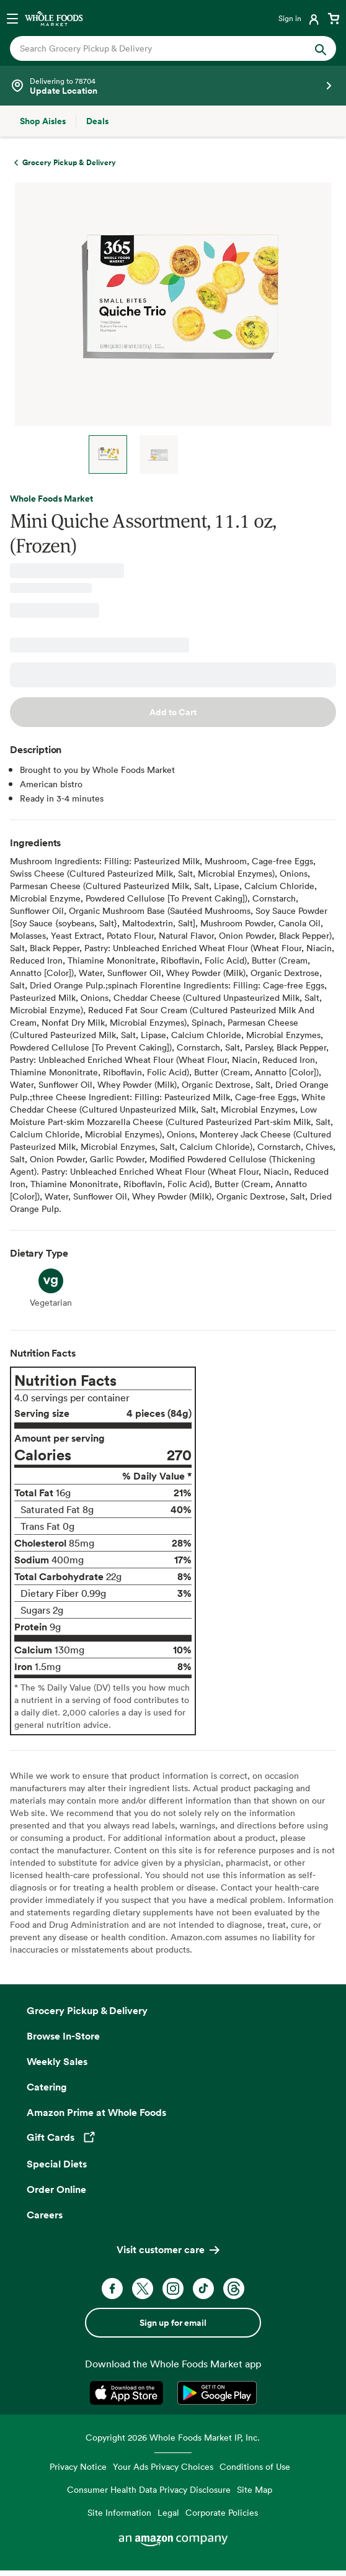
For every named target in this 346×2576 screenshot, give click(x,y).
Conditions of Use (255, 2466)
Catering (47, 2087)
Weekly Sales (57, 2061)
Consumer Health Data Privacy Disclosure (149, 2489)
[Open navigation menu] (12, 18)
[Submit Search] (320, 48)
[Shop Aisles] (43, 121)
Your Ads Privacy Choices (163, 2466)
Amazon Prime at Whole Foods (96, 2112)
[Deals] (97, 121)
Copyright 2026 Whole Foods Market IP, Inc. (173, 2437)
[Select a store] (173, 86)
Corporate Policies (221, 2512)
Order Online (56, 2189)
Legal (168, 2512)
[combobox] (158, 48)
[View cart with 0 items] (333, 18)
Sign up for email (173, 2322)
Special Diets (57, 2164)
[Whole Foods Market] (54, 18)
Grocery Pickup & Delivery (87, 2010)
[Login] (299, 18)
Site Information (119, 2512)
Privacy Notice (78, 2466)
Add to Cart (173, 712)
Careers (45, 2214)
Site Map (254, 2489)
